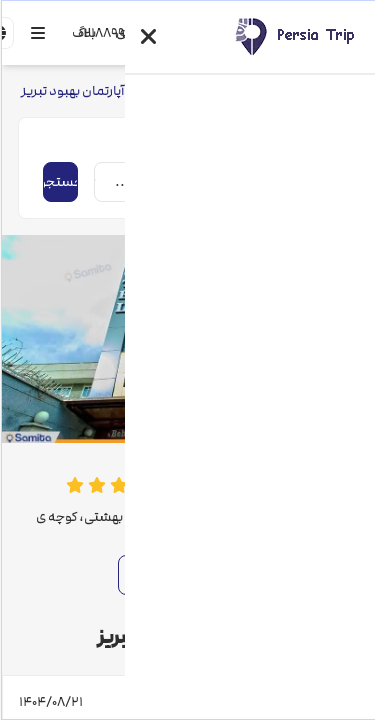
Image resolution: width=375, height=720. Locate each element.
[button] (147, 37)
